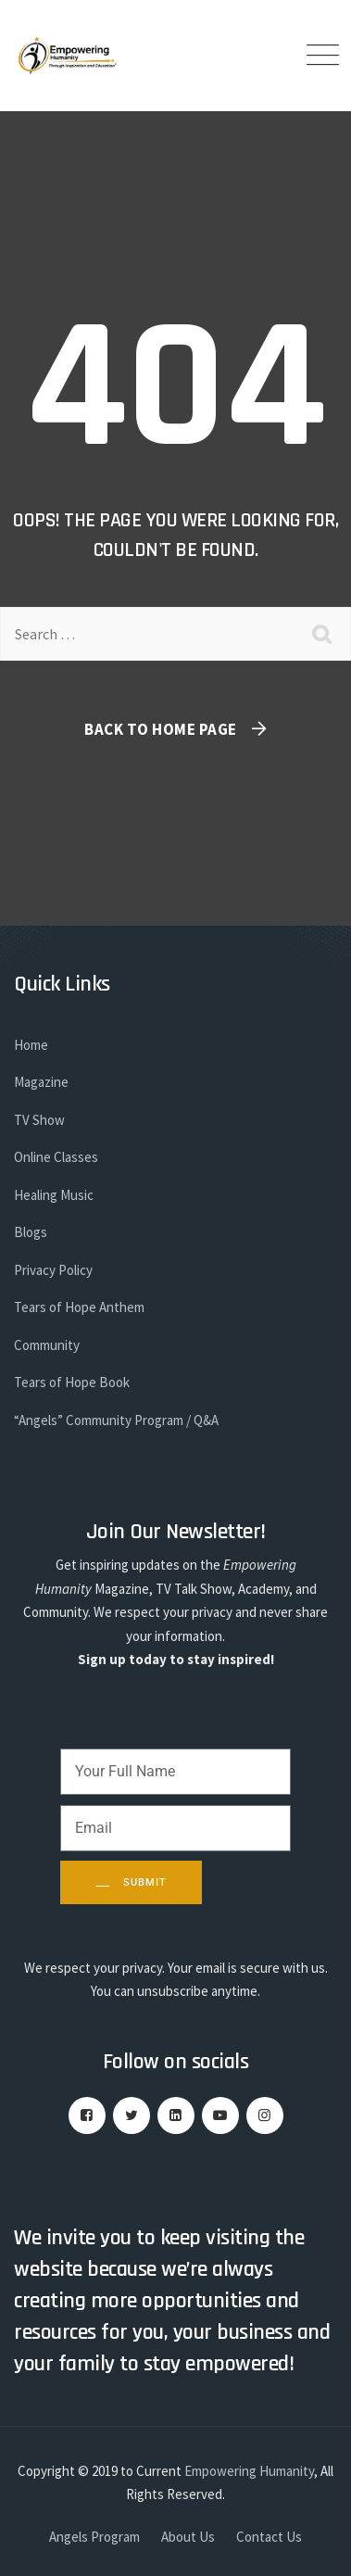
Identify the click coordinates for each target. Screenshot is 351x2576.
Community (47, 1345)
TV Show (39, 1120)
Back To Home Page (160, 729)
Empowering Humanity (249, 2471)
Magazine (41, 1082)
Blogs (30, 1232)
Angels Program (94, 2536)
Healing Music (54, 1195)
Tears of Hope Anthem (79, 1307)
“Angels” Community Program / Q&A (116, 1420)
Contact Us (269, 2536)
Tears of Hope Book (72, 1382)
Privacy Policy (53, 1270)
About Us (188, 2536)
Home (31, 1045)
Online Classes (56, 1157)
